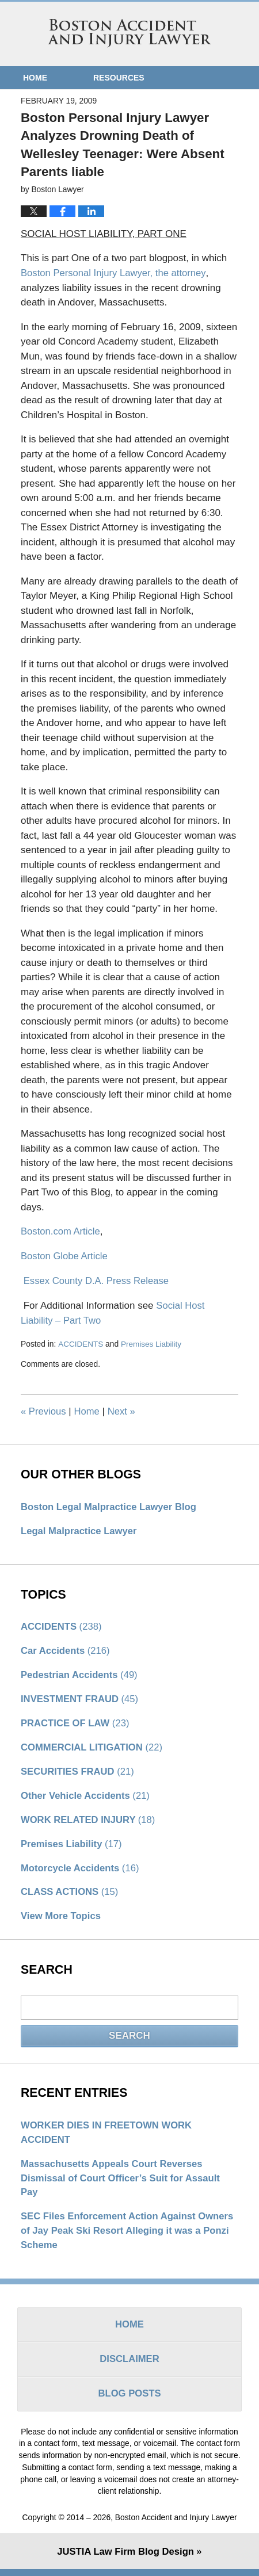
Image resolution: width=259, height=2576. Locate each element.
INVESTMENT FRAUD (81, 1699)
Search (129, 2037)
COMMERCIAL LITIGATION (93, 1747)
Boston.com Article (61, 1231)
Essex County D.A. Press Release (98, 1280)
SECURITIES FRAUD (78, 1772)
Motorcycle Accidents (81, 1869)
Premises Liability (152, 1342)
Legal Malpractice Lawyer (80, 1529)
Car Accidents (66, 1650)
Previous (44, 1409)
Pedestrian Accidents (80, 1674)
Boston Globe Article (65, 1255)
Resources (118, 77)
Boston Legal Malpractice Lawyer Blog (110, 1505)
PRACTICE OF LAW (76, 1723)
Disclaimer (129, 2365)
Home (35, 77)
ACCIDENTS (81, 1342)
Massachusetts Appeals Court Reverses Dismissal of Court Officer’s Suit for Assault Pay (122, 2182)
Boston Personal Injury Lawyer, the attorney (115, 272)
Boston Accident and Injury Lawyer (129, 33)
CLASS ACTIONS (70, 1894)
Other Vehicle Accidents (87, 1796)
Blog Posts (129, 2400)
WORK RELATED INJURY (89, 1821)
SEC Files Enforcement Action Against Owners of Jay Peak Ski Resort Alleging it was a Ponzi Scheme (129, 2236)
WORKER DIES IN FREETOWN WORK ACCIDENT (108, 2136)
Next (123, 1409)
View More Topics (61, 1918)
